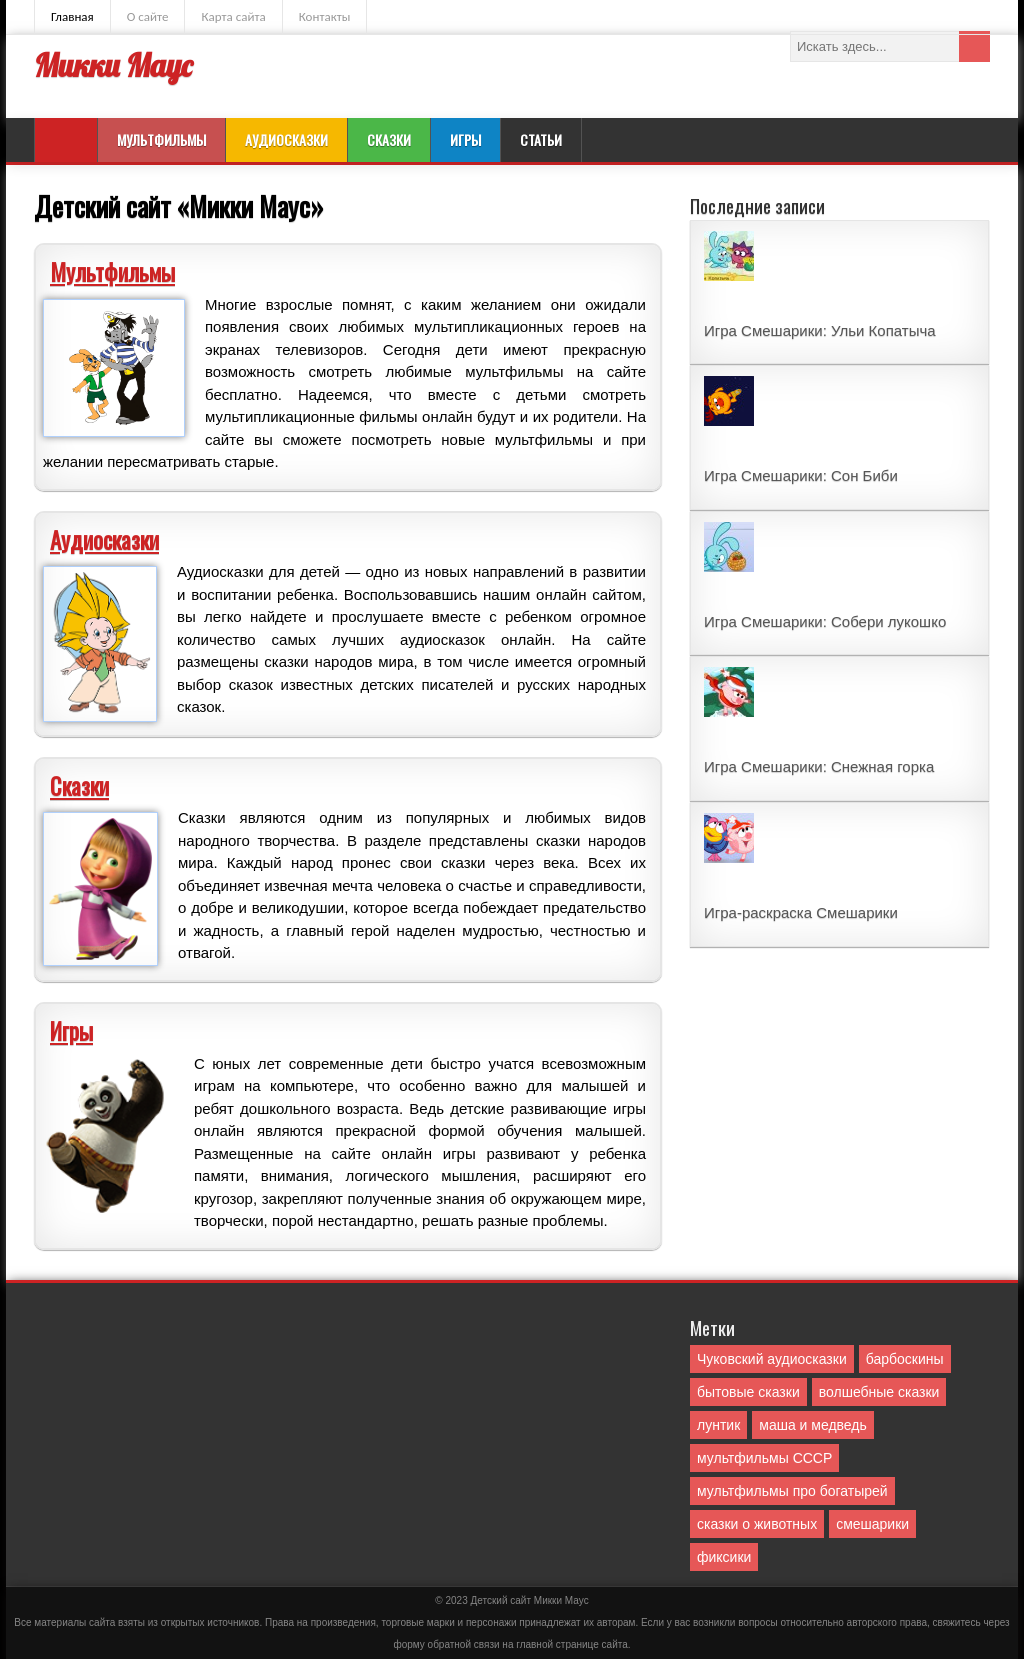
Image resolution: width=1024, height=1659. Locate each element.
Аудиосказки (286, 139)
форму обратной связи (446, 1644)
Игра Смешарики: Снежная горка (819, 766)
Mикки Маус (561, 1600)
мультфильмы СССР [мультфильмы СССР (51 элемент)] (764, 1458)
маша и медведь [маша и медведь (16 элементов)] (813, 1425)
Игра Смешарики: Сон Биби (801, 475)
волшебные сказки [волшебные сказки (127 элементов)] (879, 1392)
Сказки (389, 139)
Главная (72, 16)
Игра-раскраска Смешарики (801, 912)
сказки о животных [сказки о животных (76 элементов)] (757, 1524)
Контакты (325, 16)
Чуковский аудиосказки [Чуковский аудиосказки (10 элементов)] (772, 1359)
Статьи (541, 139)
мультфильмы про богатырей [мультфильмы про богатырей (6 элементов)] (792, 1491)
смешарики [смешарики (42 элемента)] (872, 1524)
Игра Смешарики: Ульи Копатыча (820, 330)
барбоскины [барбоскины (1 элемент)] (905, 1359)
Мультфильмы (161, 139)
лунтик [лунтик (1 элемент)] (718, 1425)
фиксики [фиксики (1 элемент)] (724, 1557)
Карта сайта (233, 16)
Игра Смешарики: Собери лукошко (825, 621)
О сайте (148, 16)
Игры (465, 139)
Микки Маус (113, 65)
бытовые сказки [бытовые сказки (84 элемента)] (748, 1392)
